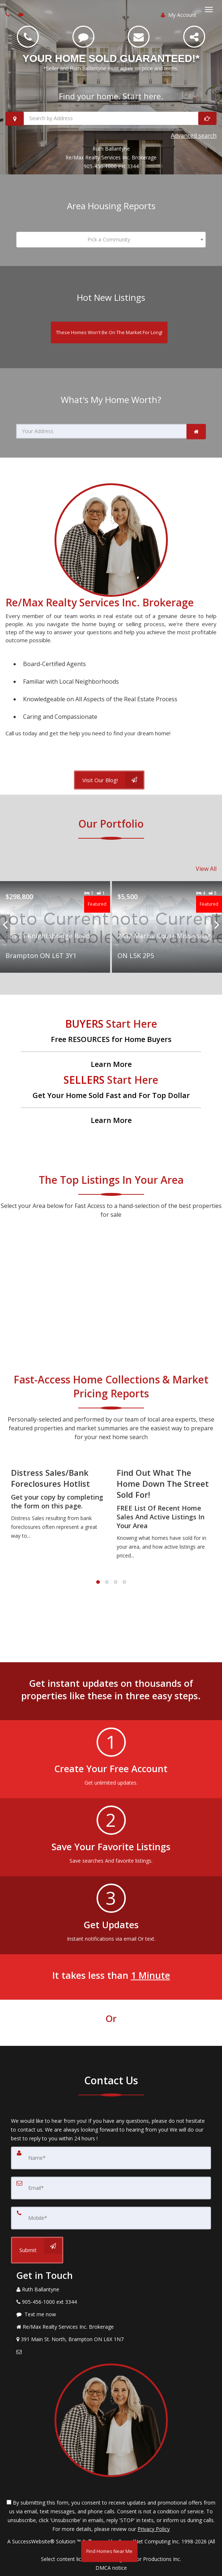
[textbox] (111, 239)
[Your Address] (101, 431)
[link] (196, 431)
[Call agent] (8, 14)
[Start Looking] (207, 118)
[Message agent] (111, 2314)
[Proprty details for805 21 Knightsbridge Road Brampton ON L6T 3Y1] (55, 927)
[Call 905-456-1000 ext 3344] (28, 37)
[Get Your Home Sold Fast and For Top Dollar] (111, 1099)
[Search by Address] (111, 118)
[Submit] (37, 2250)
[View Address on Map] (111, 2339)
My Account (178, 14)
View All (206, 869)
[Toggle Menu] (209, 9)
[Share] (194, 37)
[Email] (139, 37)
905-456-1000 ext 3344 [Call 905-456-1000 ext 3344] (111, 166)
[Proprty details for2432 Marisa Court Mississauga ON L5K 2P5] (167, 927)
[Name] (111, 2158)
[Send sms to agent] (21, 14)
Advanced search (194, 136)
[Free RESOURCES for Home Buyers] (111, 1043)
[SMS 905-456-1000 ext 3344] (83, 37)
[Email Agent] (111, 2351)
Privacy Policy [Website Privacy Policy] (154, 2528)
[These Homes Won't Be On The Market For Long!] (109, 332)
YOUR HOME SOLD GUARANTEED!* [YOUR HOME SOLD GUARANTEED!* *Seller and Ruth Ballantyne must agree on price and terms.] (111, 58)
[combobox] (111, 240)
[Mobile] (111, 2218)
